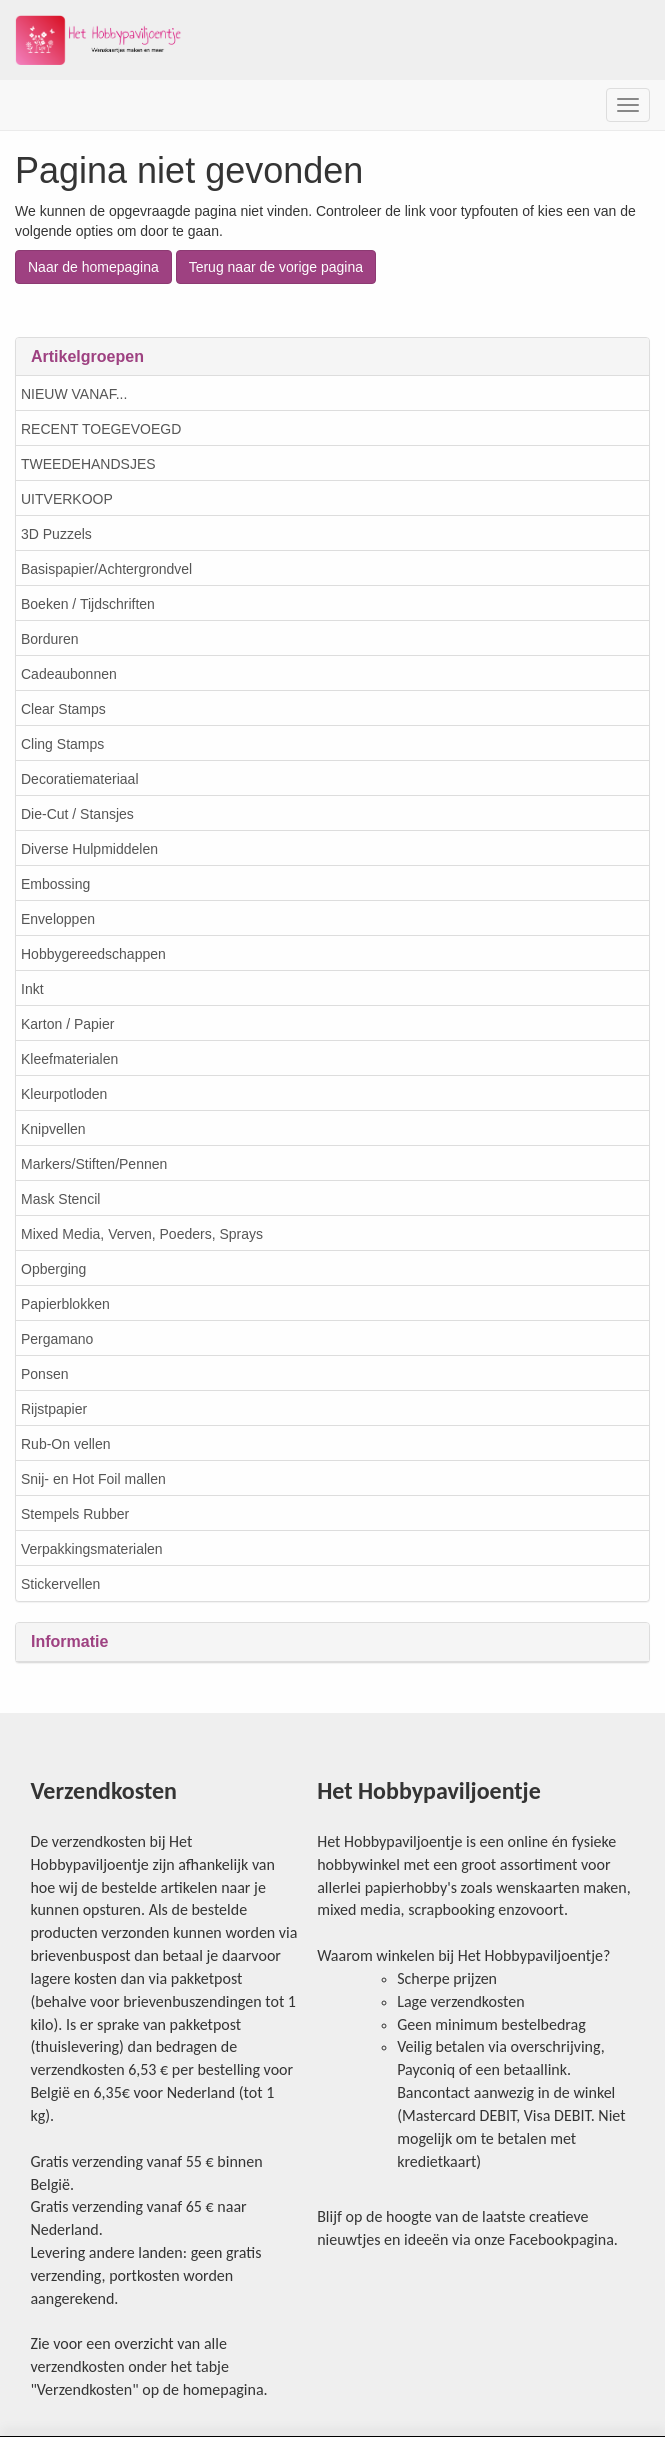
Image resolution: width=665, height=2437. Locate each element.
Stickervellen (60, 1584)
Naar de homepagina (93, 267)
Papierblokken (65, 1304)
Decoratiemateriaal (80, 779)
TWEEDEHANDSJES (88, 464)
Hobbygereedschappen (93, 954)
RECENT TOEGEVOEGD (101, 429)
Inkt (32, 989)
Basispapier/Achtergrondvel (106, 569)
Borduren (50, 639)
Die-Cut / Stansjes (77, 814)
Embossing (55, 884)
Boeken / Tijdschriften (88, 604)
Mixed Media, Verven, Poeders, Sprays (142, 1234)
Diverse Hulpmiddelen (89, 849)
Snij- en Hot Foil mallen (93, 1479)
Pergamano (57, 1339)
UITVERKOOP (67, 499)
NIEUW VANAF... (74, 394)
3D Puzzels (56, 534)
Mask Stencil (60, 1199)
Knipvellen (53, 1129)
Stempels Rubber (75, 1514)
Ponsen (44, 1374)
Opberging (53, 1269)
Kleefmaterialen (69, 1059)
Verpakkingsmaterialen (92, 1549)
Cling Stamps (62, 744)
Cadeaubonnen (69, 674)
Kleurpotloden (64, 1094)
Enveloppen (58, 919)
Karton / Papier (67, 1024)
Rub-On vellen (66, 1444)
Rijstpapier (54, 1409)
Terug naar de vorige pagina (276, 267)
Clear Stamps (63, 709)
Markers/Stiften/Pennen (94, 1164)
